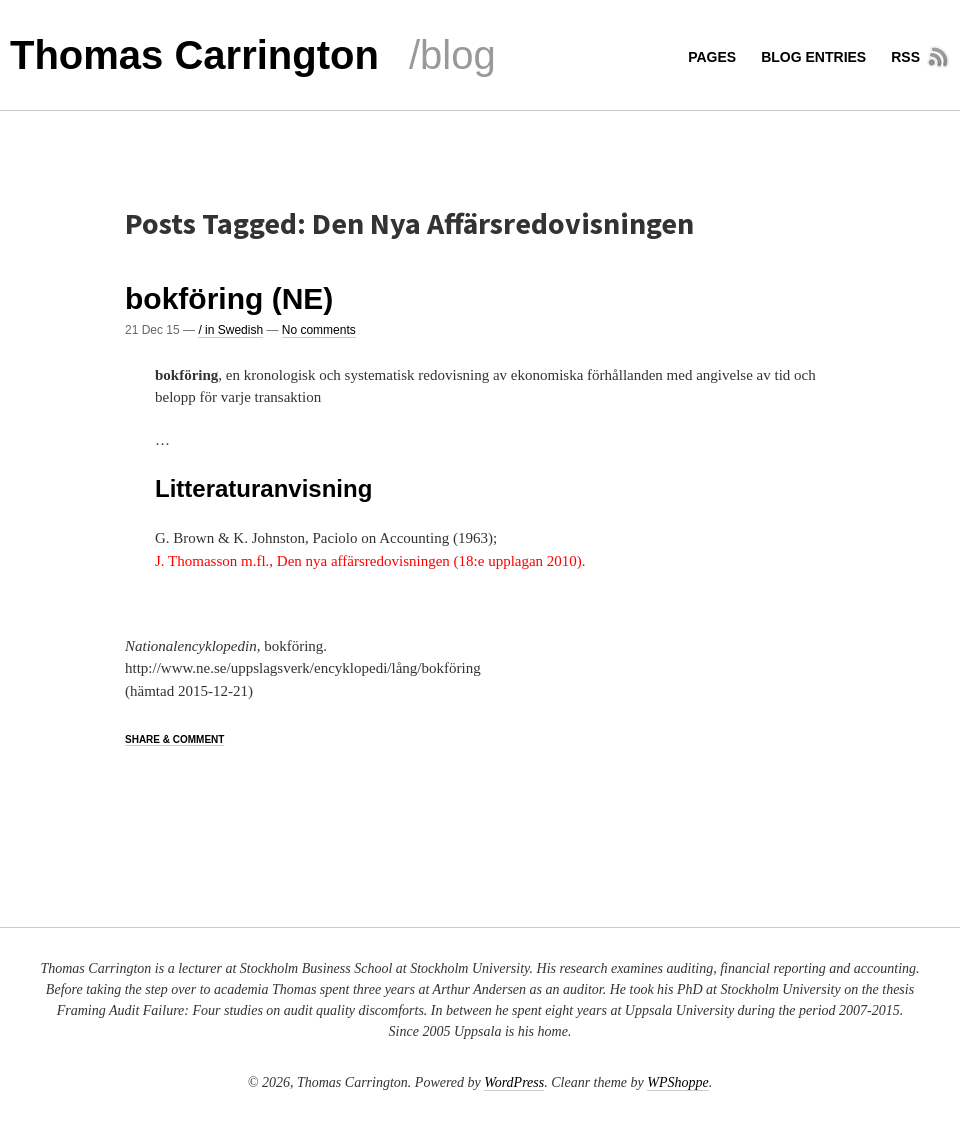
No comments (319, 330)
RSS (905, 57)
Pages (712, 57)
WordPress (514, 1082)
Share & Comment (174, 739)
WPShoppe (677, 1082)
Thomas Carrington (194, 55)
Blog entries (813, 57)
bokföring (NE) (229, 298)
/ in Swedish (230, 330)
